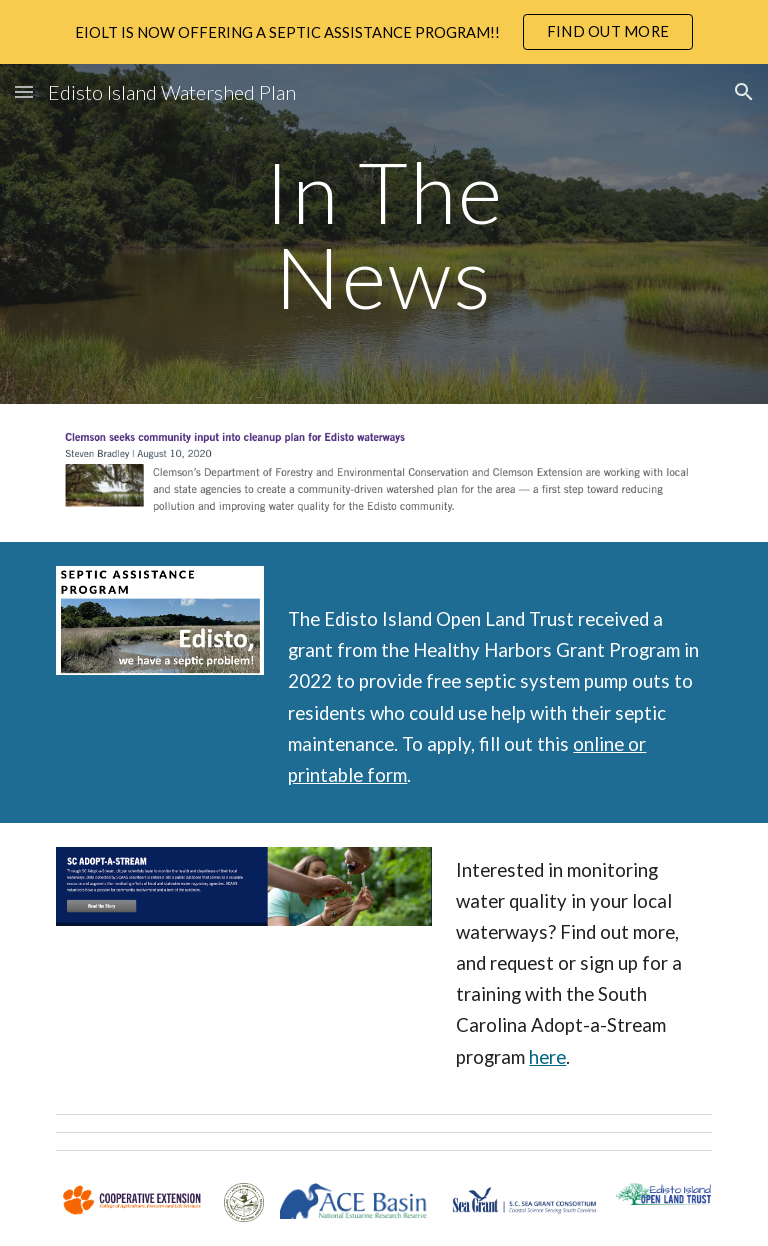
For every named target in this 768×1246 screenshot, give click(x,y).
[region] (384, 32)
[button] (24, 91)
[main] (383, 234)
